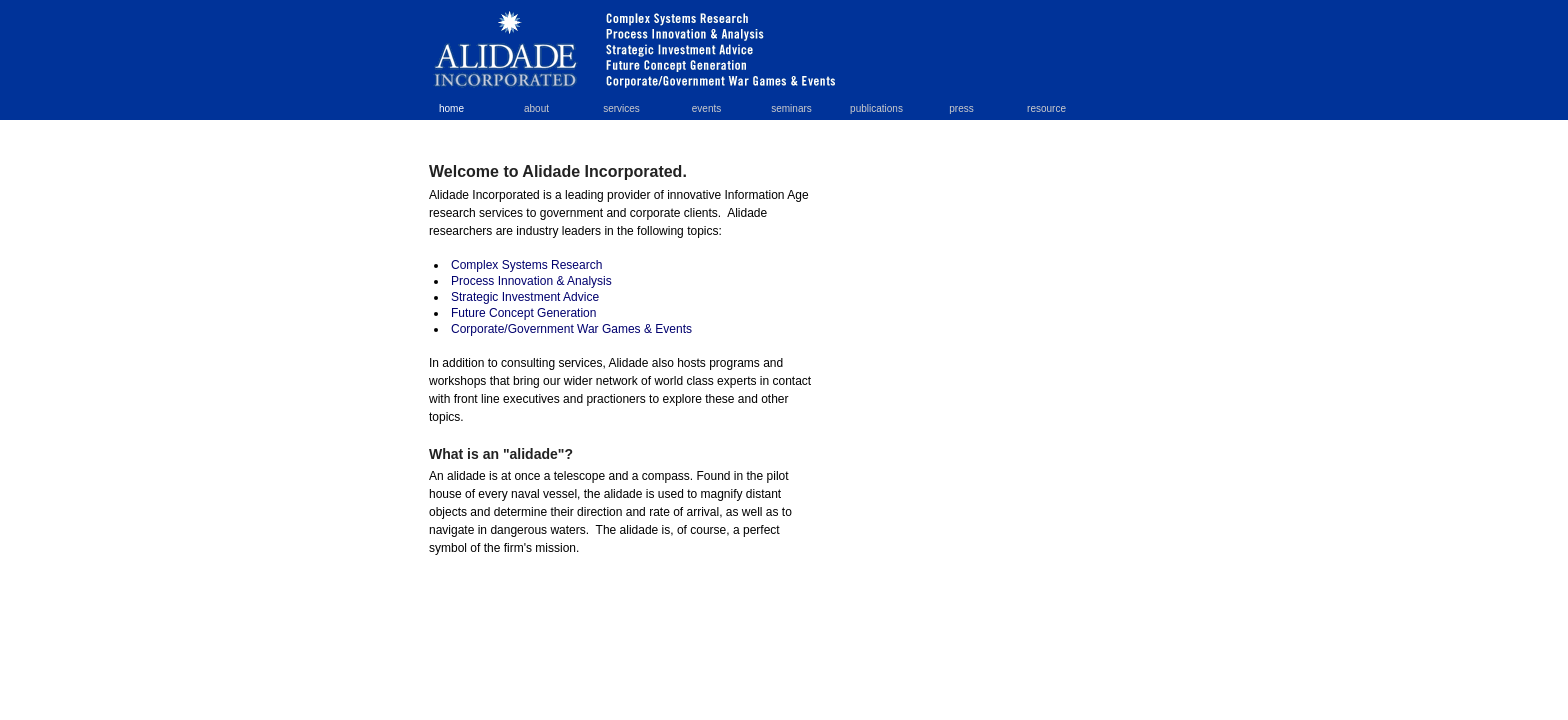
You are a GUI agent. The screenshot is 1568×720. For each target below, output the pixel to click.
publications (876, 108)
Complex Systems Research (526, 265)
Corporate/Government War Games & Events (571, 329)
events (706, 108)
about (536, 108)
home (451, 108)
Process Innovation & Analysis (531, 281)
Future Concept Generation (523, 313)
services (621, 108)
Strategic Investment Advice (525, 297)
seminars (791, 108)
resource (1046, 108)
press (961, 108)
